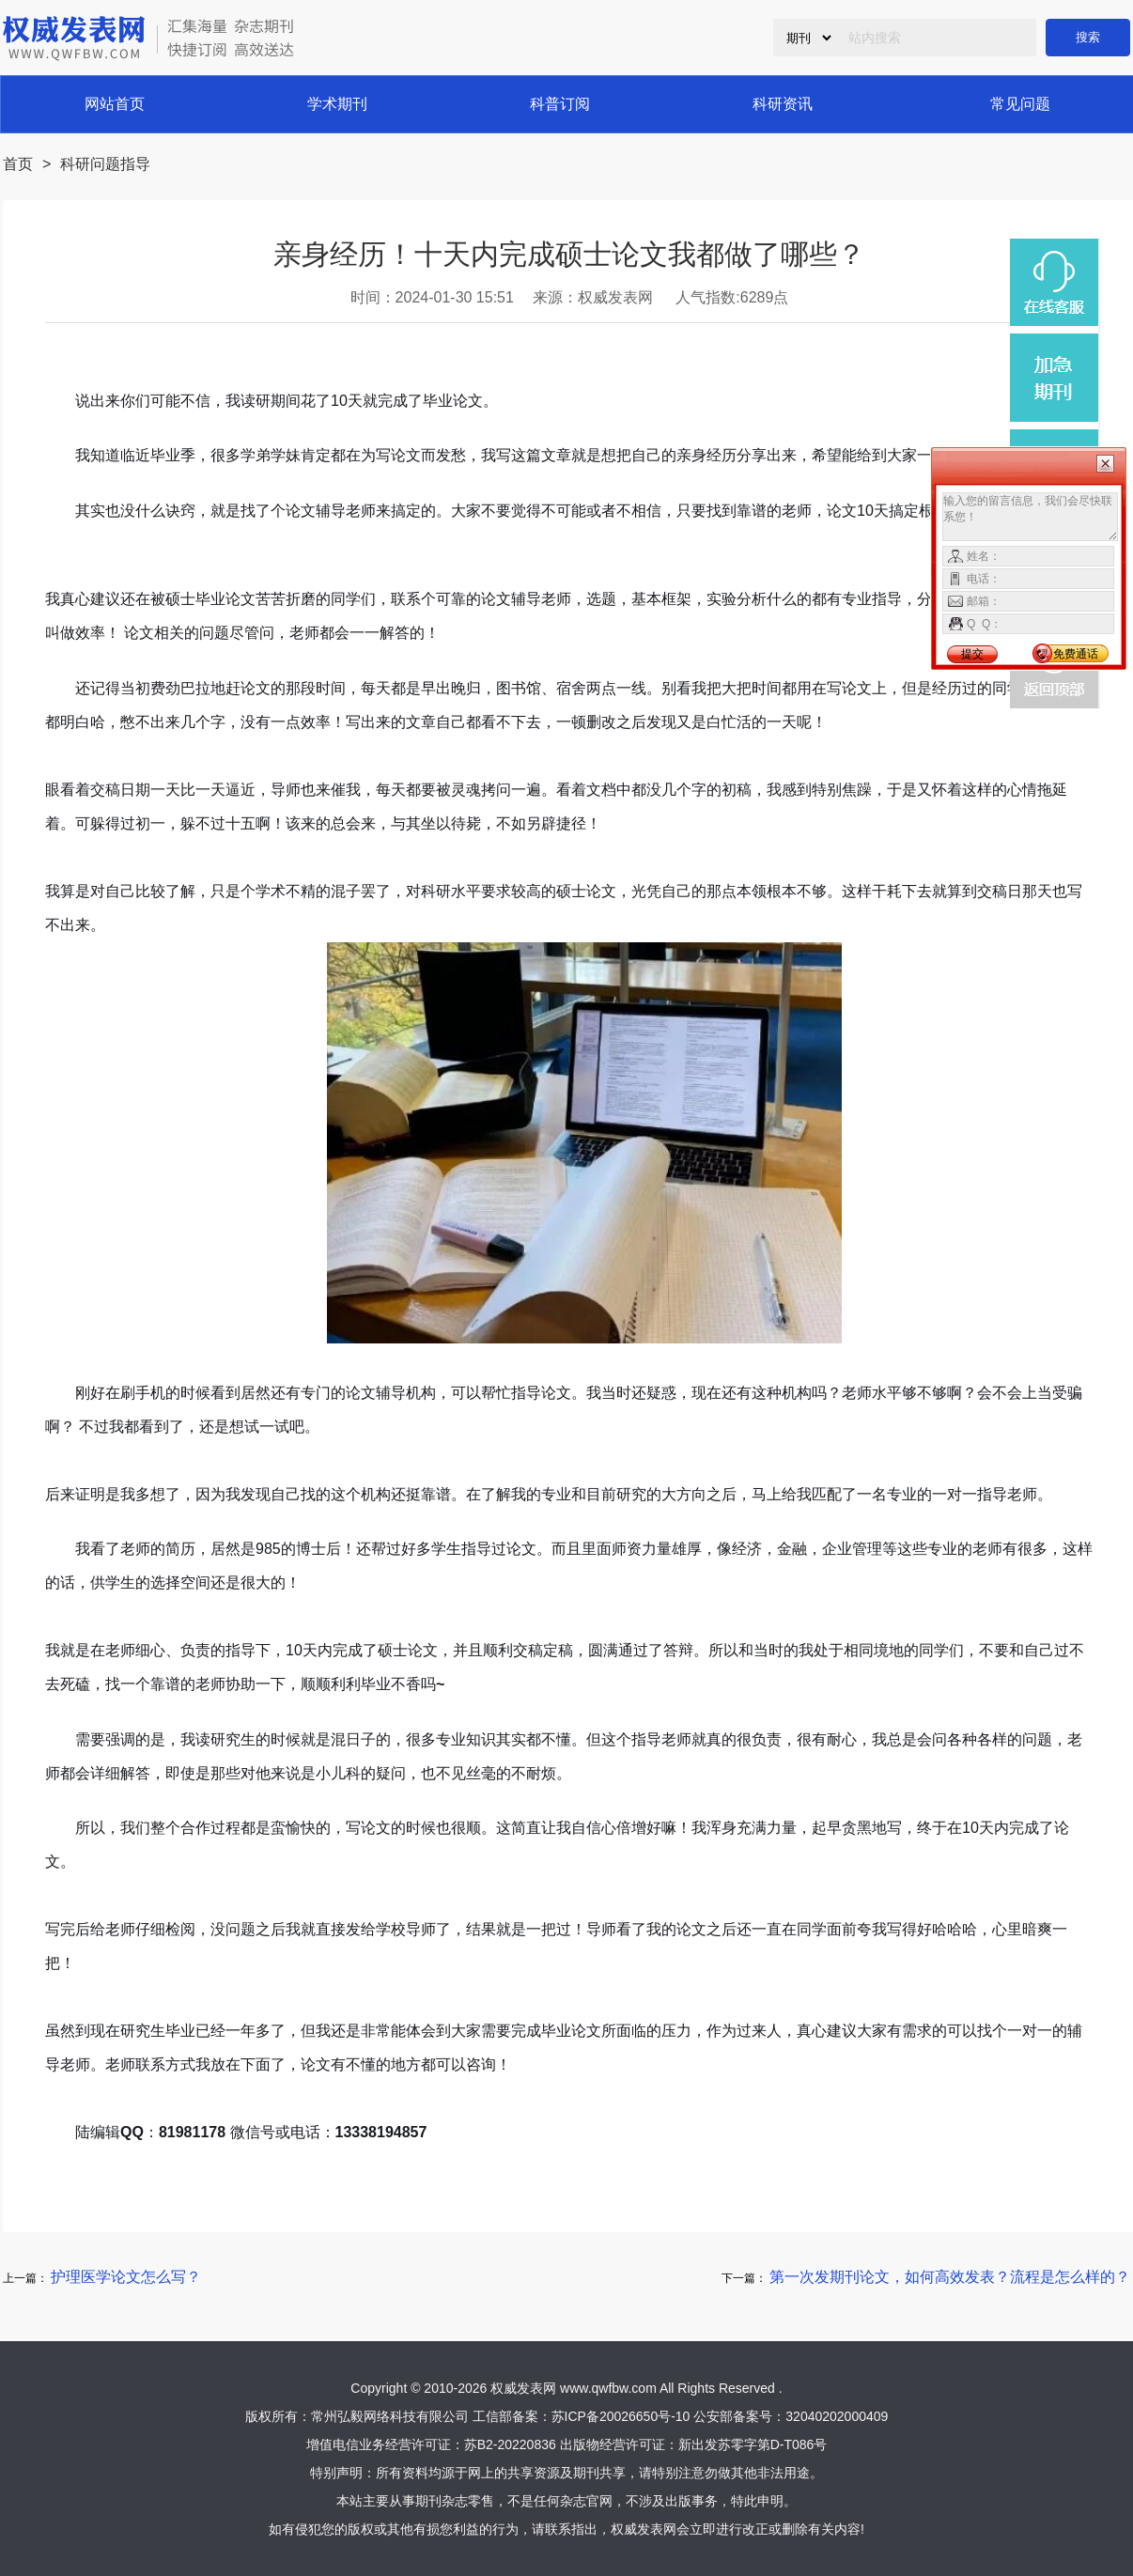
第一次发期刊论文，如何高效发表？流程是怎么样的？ (949, 2277)
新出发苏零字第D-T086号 (753, 2444)
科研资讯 (783, 104)
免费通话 (1075, 653)
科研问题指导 (105, 164)
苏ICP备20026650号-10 (621, 2416)
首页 (18, 164)
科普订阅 (560, 104)
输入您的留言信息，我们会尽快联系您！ (1030, 516)
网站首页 (115, 104)
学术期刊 (337, 104)
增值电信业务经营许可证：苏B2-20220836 (431, 2444)
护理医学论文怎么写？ (126, 2277)
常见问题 (1020, 104)
